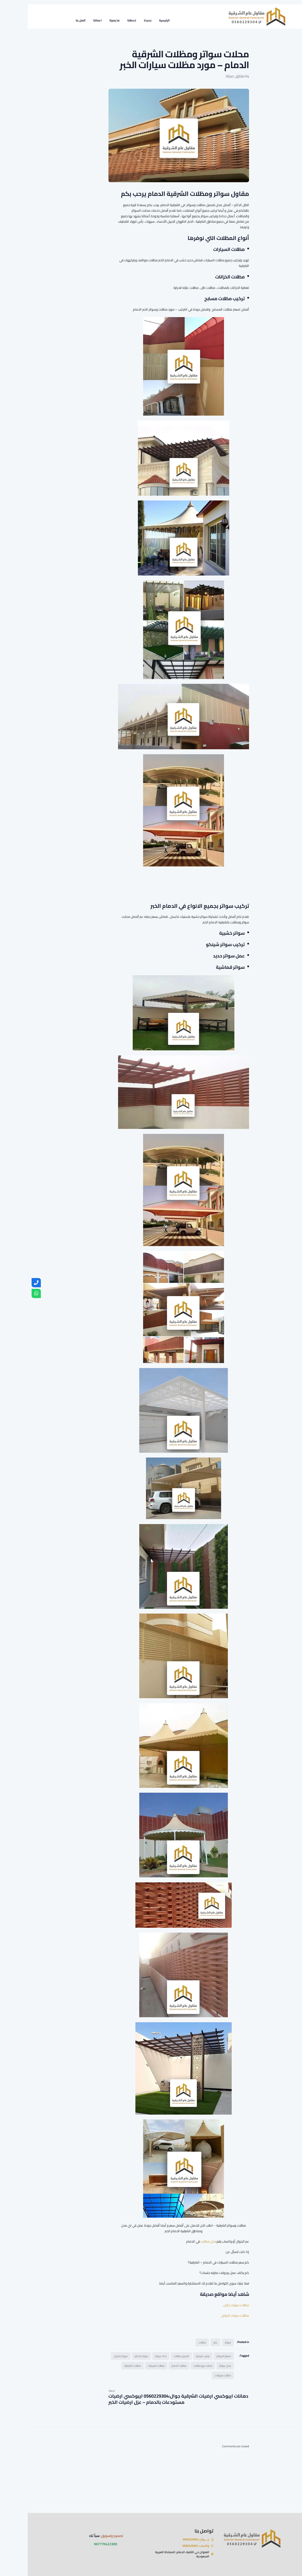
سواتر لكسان (93, 2356)
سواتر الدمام (114, 2356)
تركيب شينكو (175, 2356)
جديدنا (120, 20)
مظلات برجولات (195, 2375)
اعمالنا (69, 20)
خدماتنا (104, 20)
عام (188, 2342)
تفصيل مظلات (153, 2356)
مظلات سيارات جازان (208, 2305)
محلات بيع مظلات (175, 2365)
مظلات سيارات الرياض (207, 2315)
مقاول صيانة (207, 76)
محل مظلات (181, 2241)
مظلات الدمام (151, 2365)
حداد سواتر (133, 2356)
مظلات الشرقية (104, 2365)
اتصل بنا (53, 20)
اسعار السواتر (196, 2356)
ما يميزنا (87, 20)
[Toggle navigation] (151, 16)
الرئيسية (136, 20)
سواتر (200, 2342)
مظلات (174, 2342)
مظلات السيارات (128, 2365)
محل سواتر (197, 2365)
